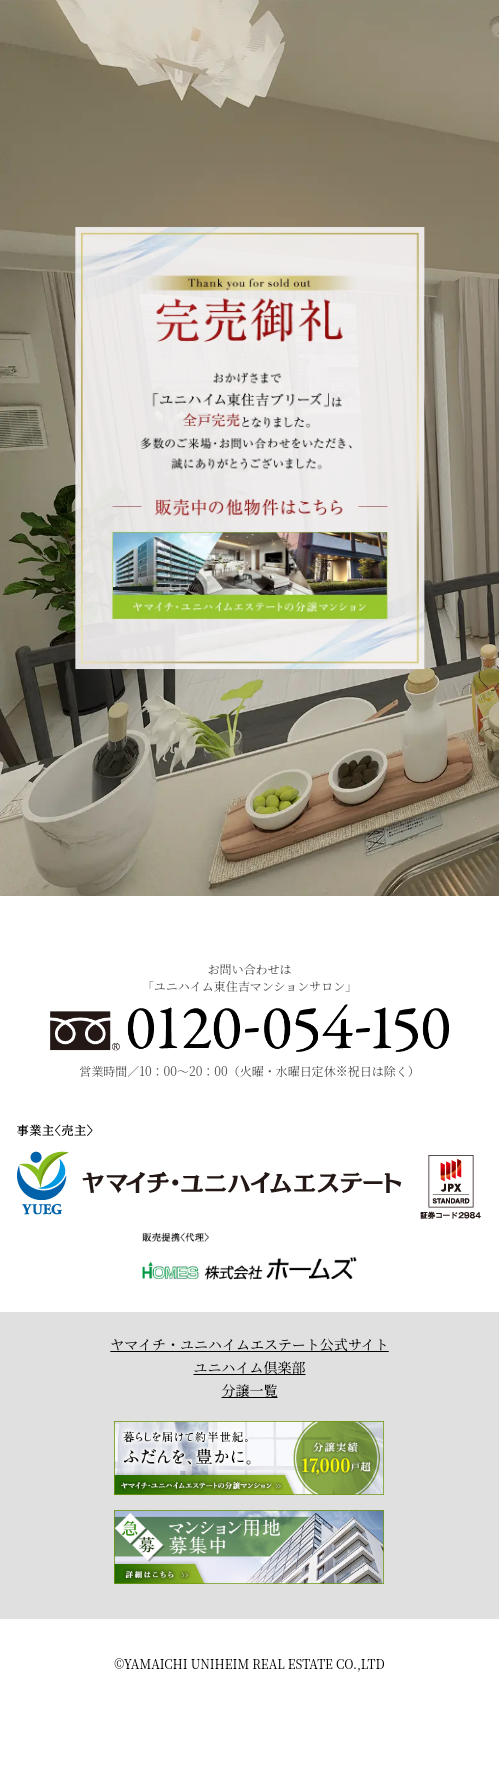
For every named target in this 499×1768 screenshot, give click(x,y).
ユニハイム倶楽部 (250, 1367)
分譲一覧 (250, 1390)
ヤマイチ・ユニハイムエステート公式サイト (249, 1344)
